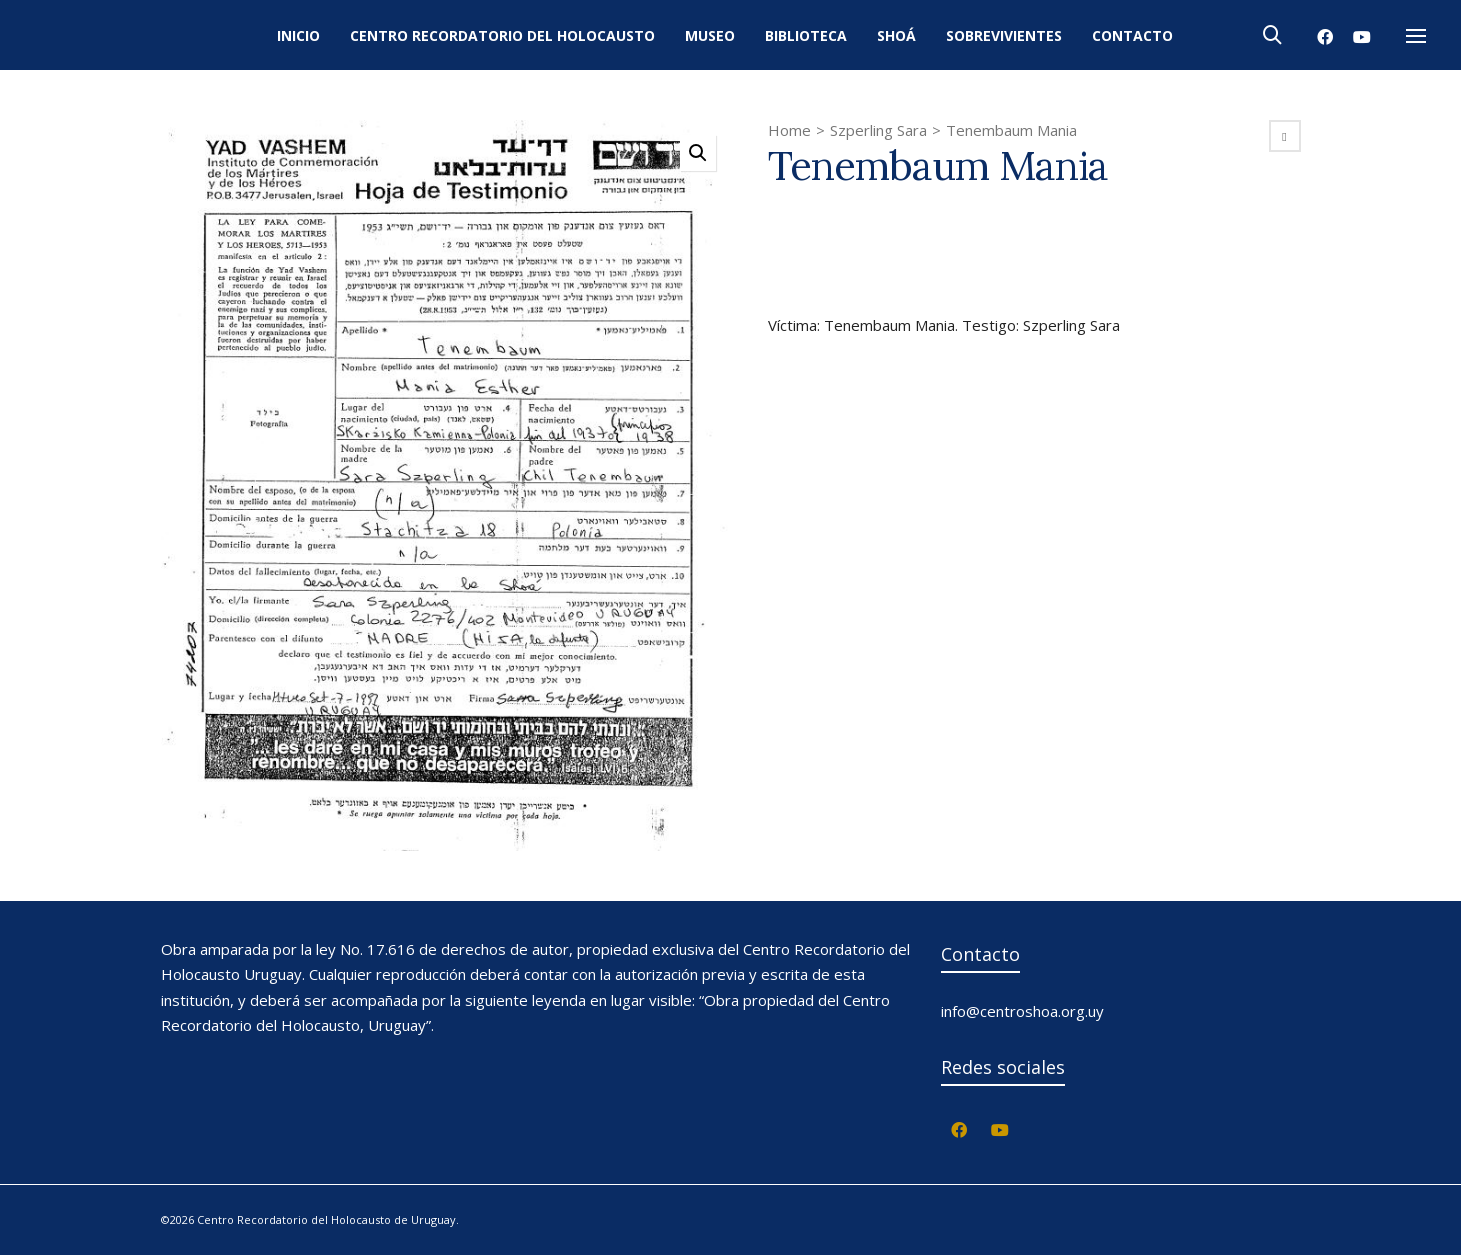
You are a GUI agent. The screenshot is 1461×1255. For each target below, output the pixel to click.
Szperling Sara (878, 130)
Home (789, 130)
